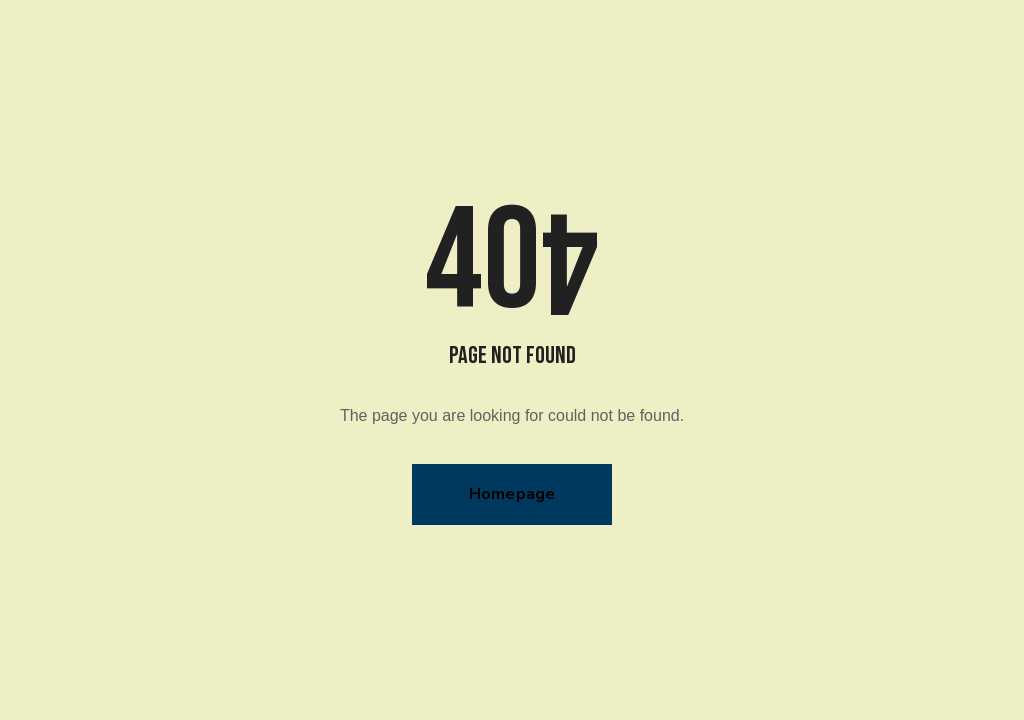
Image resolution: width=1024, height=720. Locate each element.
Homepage (512, 494)
